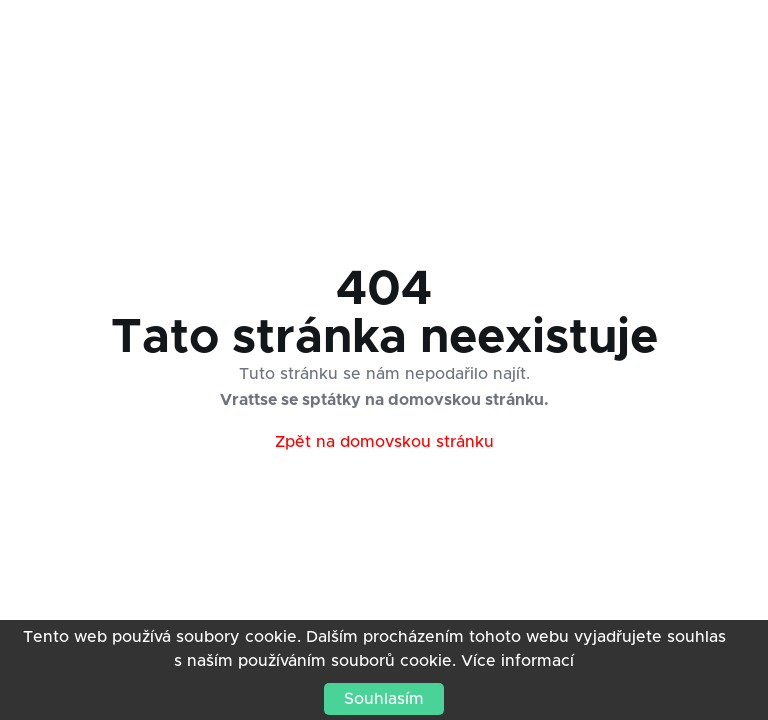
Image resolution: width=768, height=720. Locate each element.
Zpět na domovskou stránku (384, 442)
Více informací (517, 661)
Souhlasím (384, 699)
